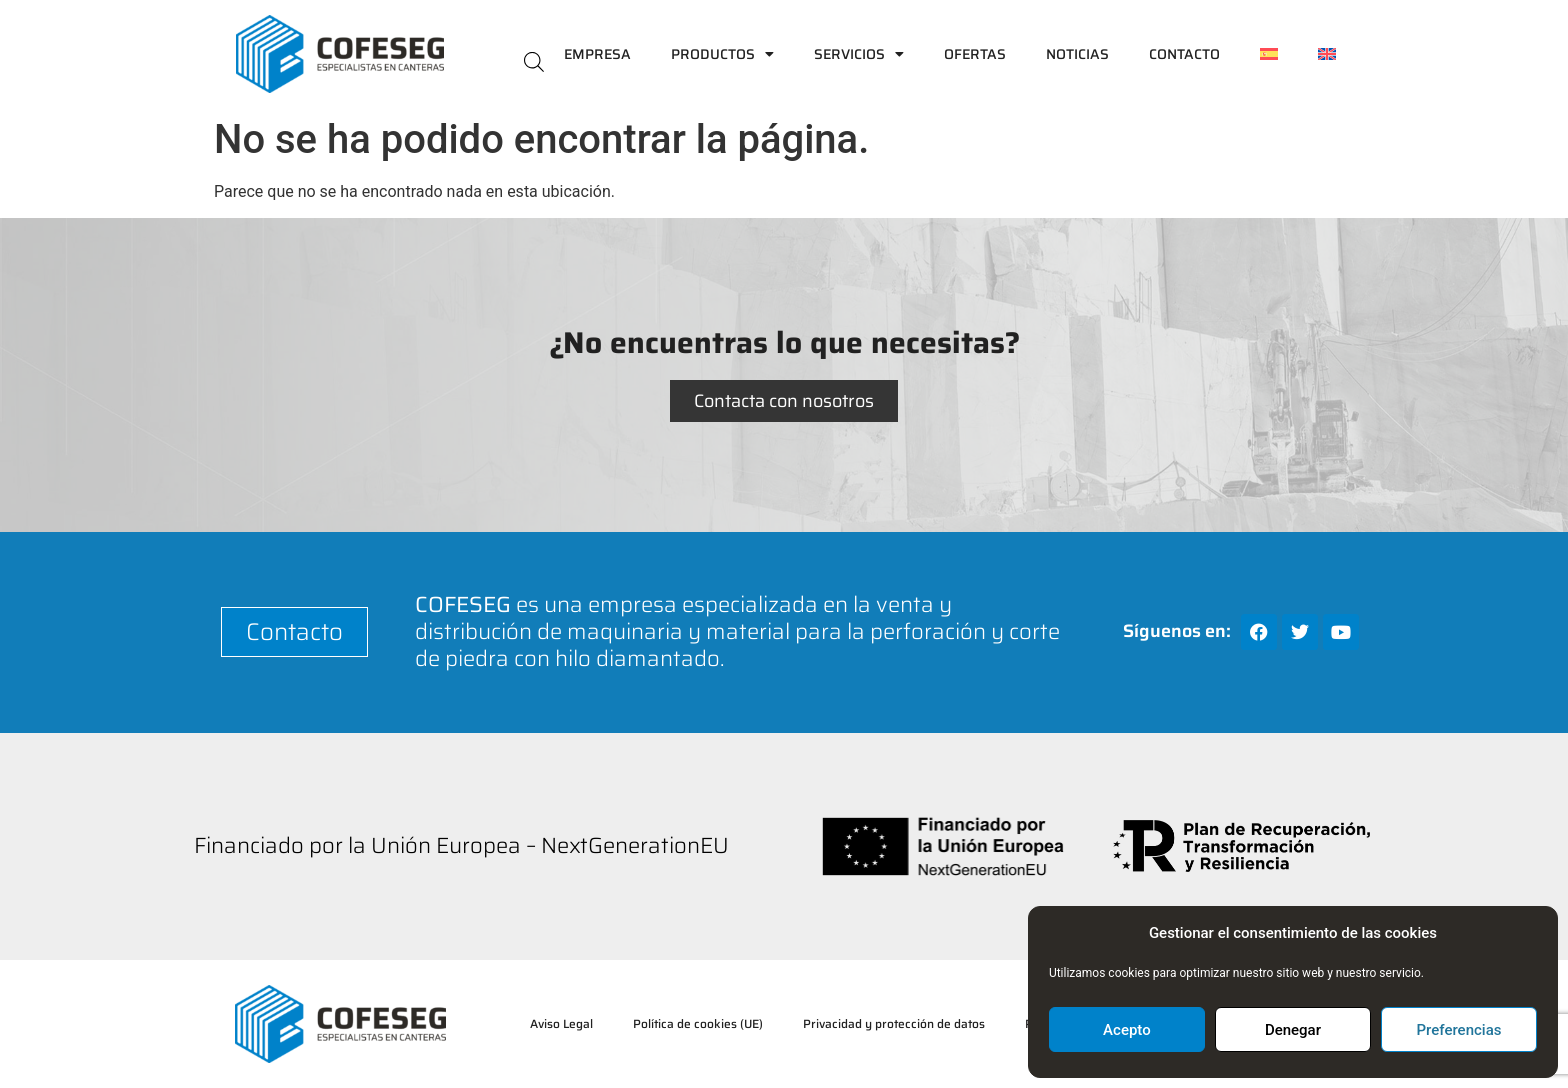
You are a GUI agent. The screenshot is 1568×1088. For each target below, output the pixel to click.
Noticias (1077, 54)
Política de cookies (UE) (698, 1023)
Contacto (1184, 54)
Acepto (1127, 1030)
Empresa (597, 54)
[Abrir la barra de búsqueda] (534, 60)
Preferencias (1459, 1030)
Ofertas (975, 54)
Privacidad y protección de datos (894, 1023)
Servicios (859, 54)
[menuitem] (1269, 54)
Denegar (1293, 1030)
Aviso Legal (561, 1023)
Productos (722, 54)
